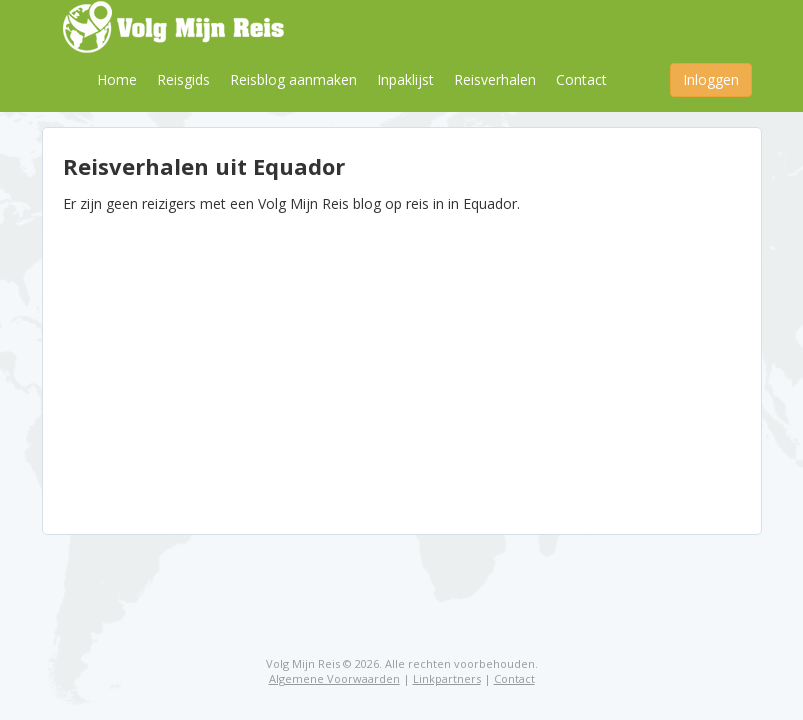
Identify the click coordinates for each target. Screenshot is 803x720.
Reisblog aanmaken (293, 79)
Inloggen (711, 79)
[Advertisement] (402, 364)
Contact (581, 79)
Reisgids (183, 79)
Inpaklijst (405, 79)
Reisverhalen (495, 79)
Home (117, 79)
